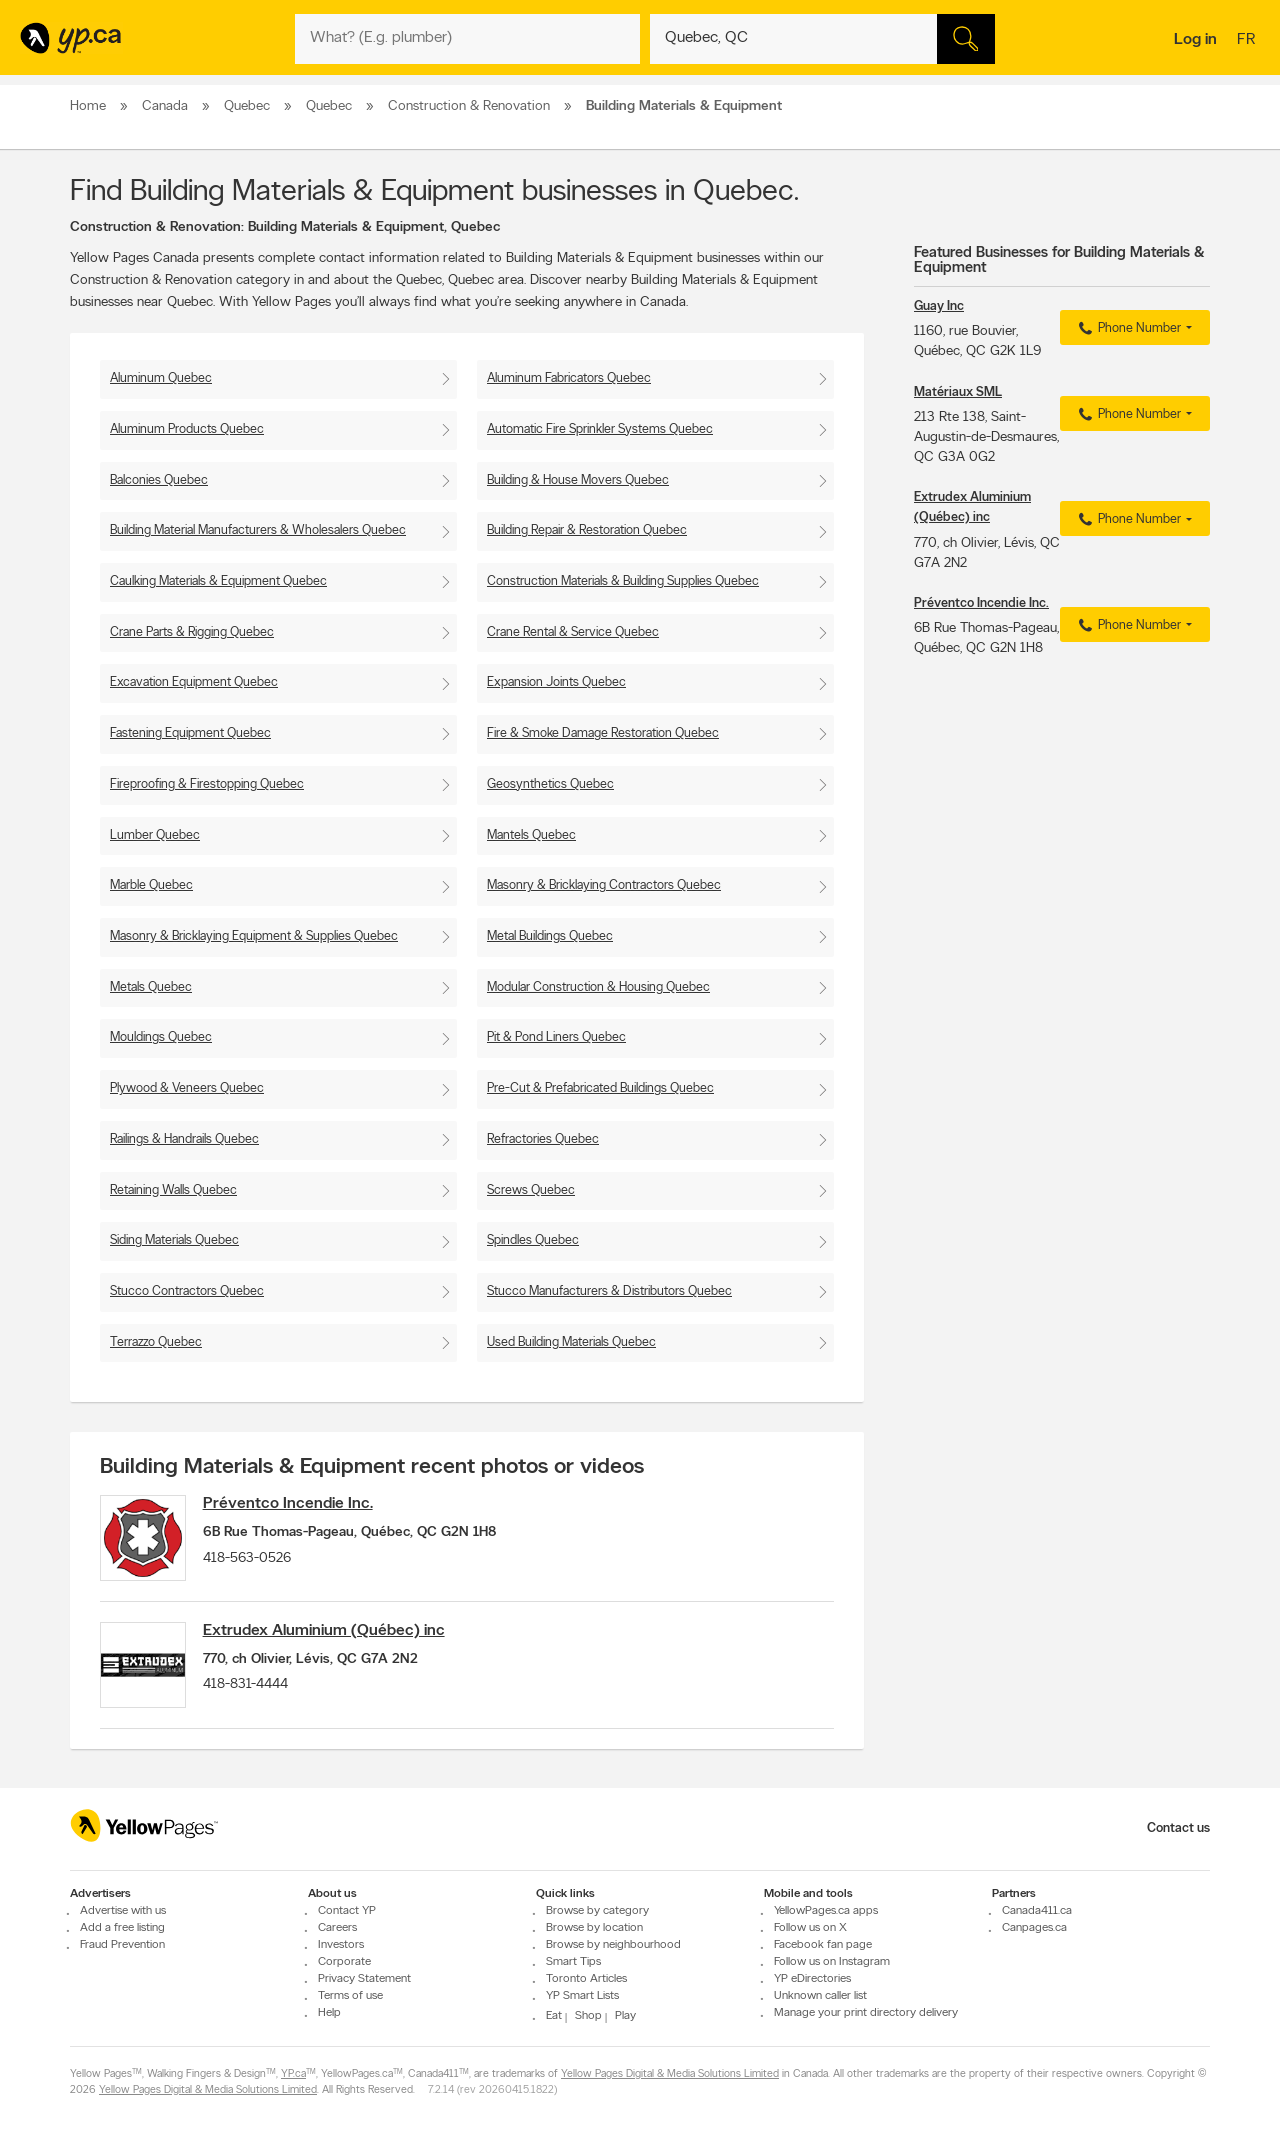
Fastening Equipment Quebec (190, 733)
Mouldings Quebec (161, 1037)
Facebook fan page (823, 1945)
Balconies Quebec (159, 480)
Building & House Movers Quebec (578, 480)
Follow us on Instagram (832, 1962)
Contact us (1178, 1828)
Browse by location (594, 1928)
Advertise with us (123, 1911)
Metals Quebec (151, 987)
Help (329, 2013)
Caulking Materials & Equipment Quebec (218, 581)
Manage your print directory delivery (866, 2013)
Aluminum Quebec (161, 378)
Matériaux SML (958, 392)
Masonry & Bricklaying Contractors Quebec (604, 885)
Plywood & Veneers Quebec (187, 1088)
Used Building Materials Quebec (571, 1342)
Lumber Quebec (155, 835)
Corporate (344, 1962)
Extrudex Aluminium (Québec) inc (331, 1635)
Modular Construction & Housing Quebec (598, 987)
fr (1248, 41)
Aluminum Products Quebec (187, 429)
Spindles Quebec (533, 1240)
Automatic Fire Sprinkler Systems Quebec (600, 429)
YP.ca (293, 2074)
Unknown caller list (820, 1996)
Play (625, 2016)
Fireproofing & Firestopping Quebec (207, 784)
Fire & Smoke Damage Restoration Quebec (603, 733)
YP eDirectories (812, 1979)
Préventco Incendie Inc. (295, 1504)
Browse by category (597, 1911)
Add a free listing (122, 1928)
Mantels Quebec (531, 835)
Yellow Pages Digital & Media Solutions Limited (670, 2074)
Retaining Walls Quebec (173, 1190)
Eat (554, 2016)
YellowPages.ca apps (826, 1911)
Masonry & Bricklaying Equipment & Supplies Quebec (254, 936)
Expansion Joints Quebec (556, 682)
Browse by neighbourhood (613, 1945)
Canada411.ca (1037, 1911)
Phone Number (1127, 329)
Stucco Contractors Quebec (187, 1291)
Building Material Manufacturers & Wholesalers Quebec (258, 530)
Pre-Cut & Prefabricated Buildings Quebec (600, 1088)
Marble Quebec (151, 885)
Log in (1195, 40)
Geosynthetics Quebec (550, 784)
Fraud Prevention (122, 1945)
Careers (337, 1928)
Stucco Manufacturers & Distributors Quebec (609, 1291)
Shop (588, 2016)
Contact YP (347, 1911)
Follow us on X (810, 1928)
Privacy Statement (364, 1979)
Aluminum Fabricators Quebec (569, 378)
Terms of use (350, 1996)
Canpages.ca (1034, 1928)
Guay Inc (939, 306)
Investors (341, 1945)
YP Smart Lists (582, 1996)
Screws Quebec (531, 1190)
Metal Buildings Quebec (550, 936)
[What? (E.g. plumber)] (467, 39)
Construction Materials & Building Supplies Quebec (623, 581)
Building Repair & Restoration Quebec (587, 530)
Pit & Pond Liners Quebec (556, 1037)
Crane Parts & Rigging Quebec (192, 632)
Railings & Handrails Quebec (184, 1139)
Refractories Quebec (543, 1139)
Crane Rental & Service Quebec (573, 632)
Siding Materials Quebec (174, 1240)
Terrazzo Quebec (156, 1342)
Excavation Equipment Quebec (194, 682)
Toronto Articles (586, 1979)
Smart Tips (573, 1962)
